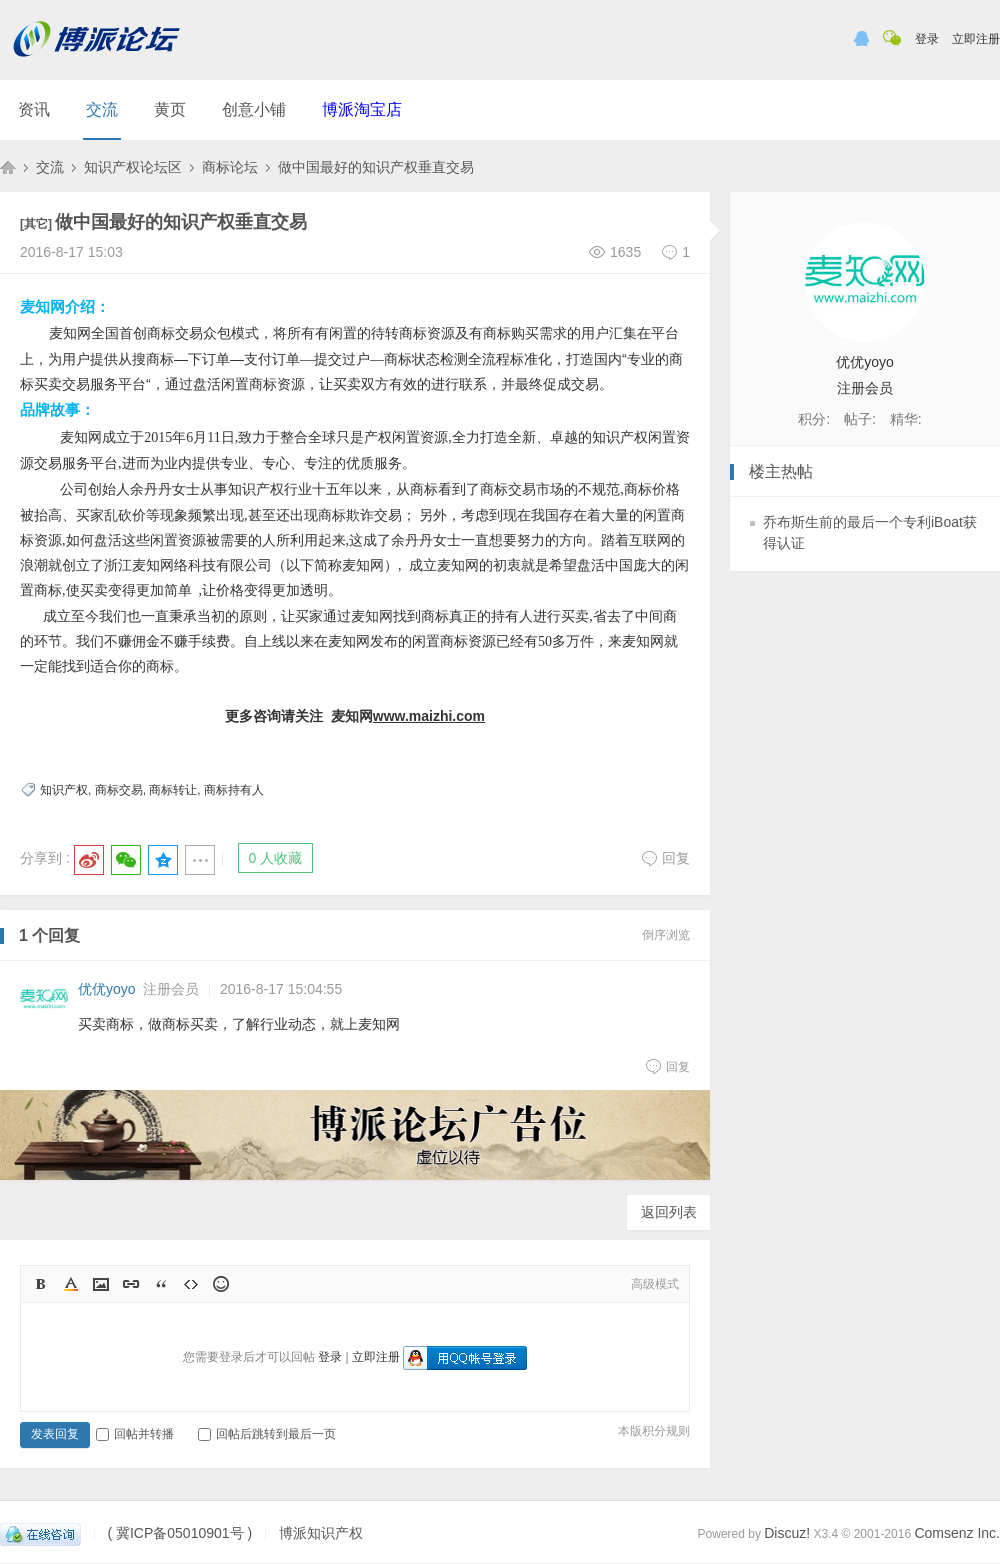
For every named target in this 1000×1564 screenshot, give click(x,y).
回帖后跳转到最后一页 (267, 1434)
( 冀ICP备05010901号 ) (179, 1533)
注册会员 (171, 989)
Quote (161, 1284)
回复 (665, 858)
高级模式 (655, 1284)
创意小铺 (254, 109)
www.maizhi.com (429, 716)
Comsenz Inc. (957, 1533)
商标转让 (173, 790)
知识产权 (64, 790)
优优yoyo (107, 989)
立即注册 (976, 39)
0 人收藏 (276, 858)
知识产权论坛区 (133, 167)
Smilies (221, 1284)
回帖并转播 (135, 1434)
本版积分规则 (654, 1431)
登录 (927, 39)
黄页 (170, 109)
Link (131, 1284)
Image (101, 1284)
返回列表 (669, 1212)
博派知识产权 (8, 167)
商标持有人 (234, 790)
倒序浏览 (666, 935)
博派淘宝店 (362, 109)
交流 (102, 109)
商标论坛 (230, 167)
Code (191, 1284)
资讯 (34, 109)
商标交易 (119, 790)
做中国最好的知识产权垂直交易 (376, 167)
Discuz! (787, 1533)
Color (71, 1284)
